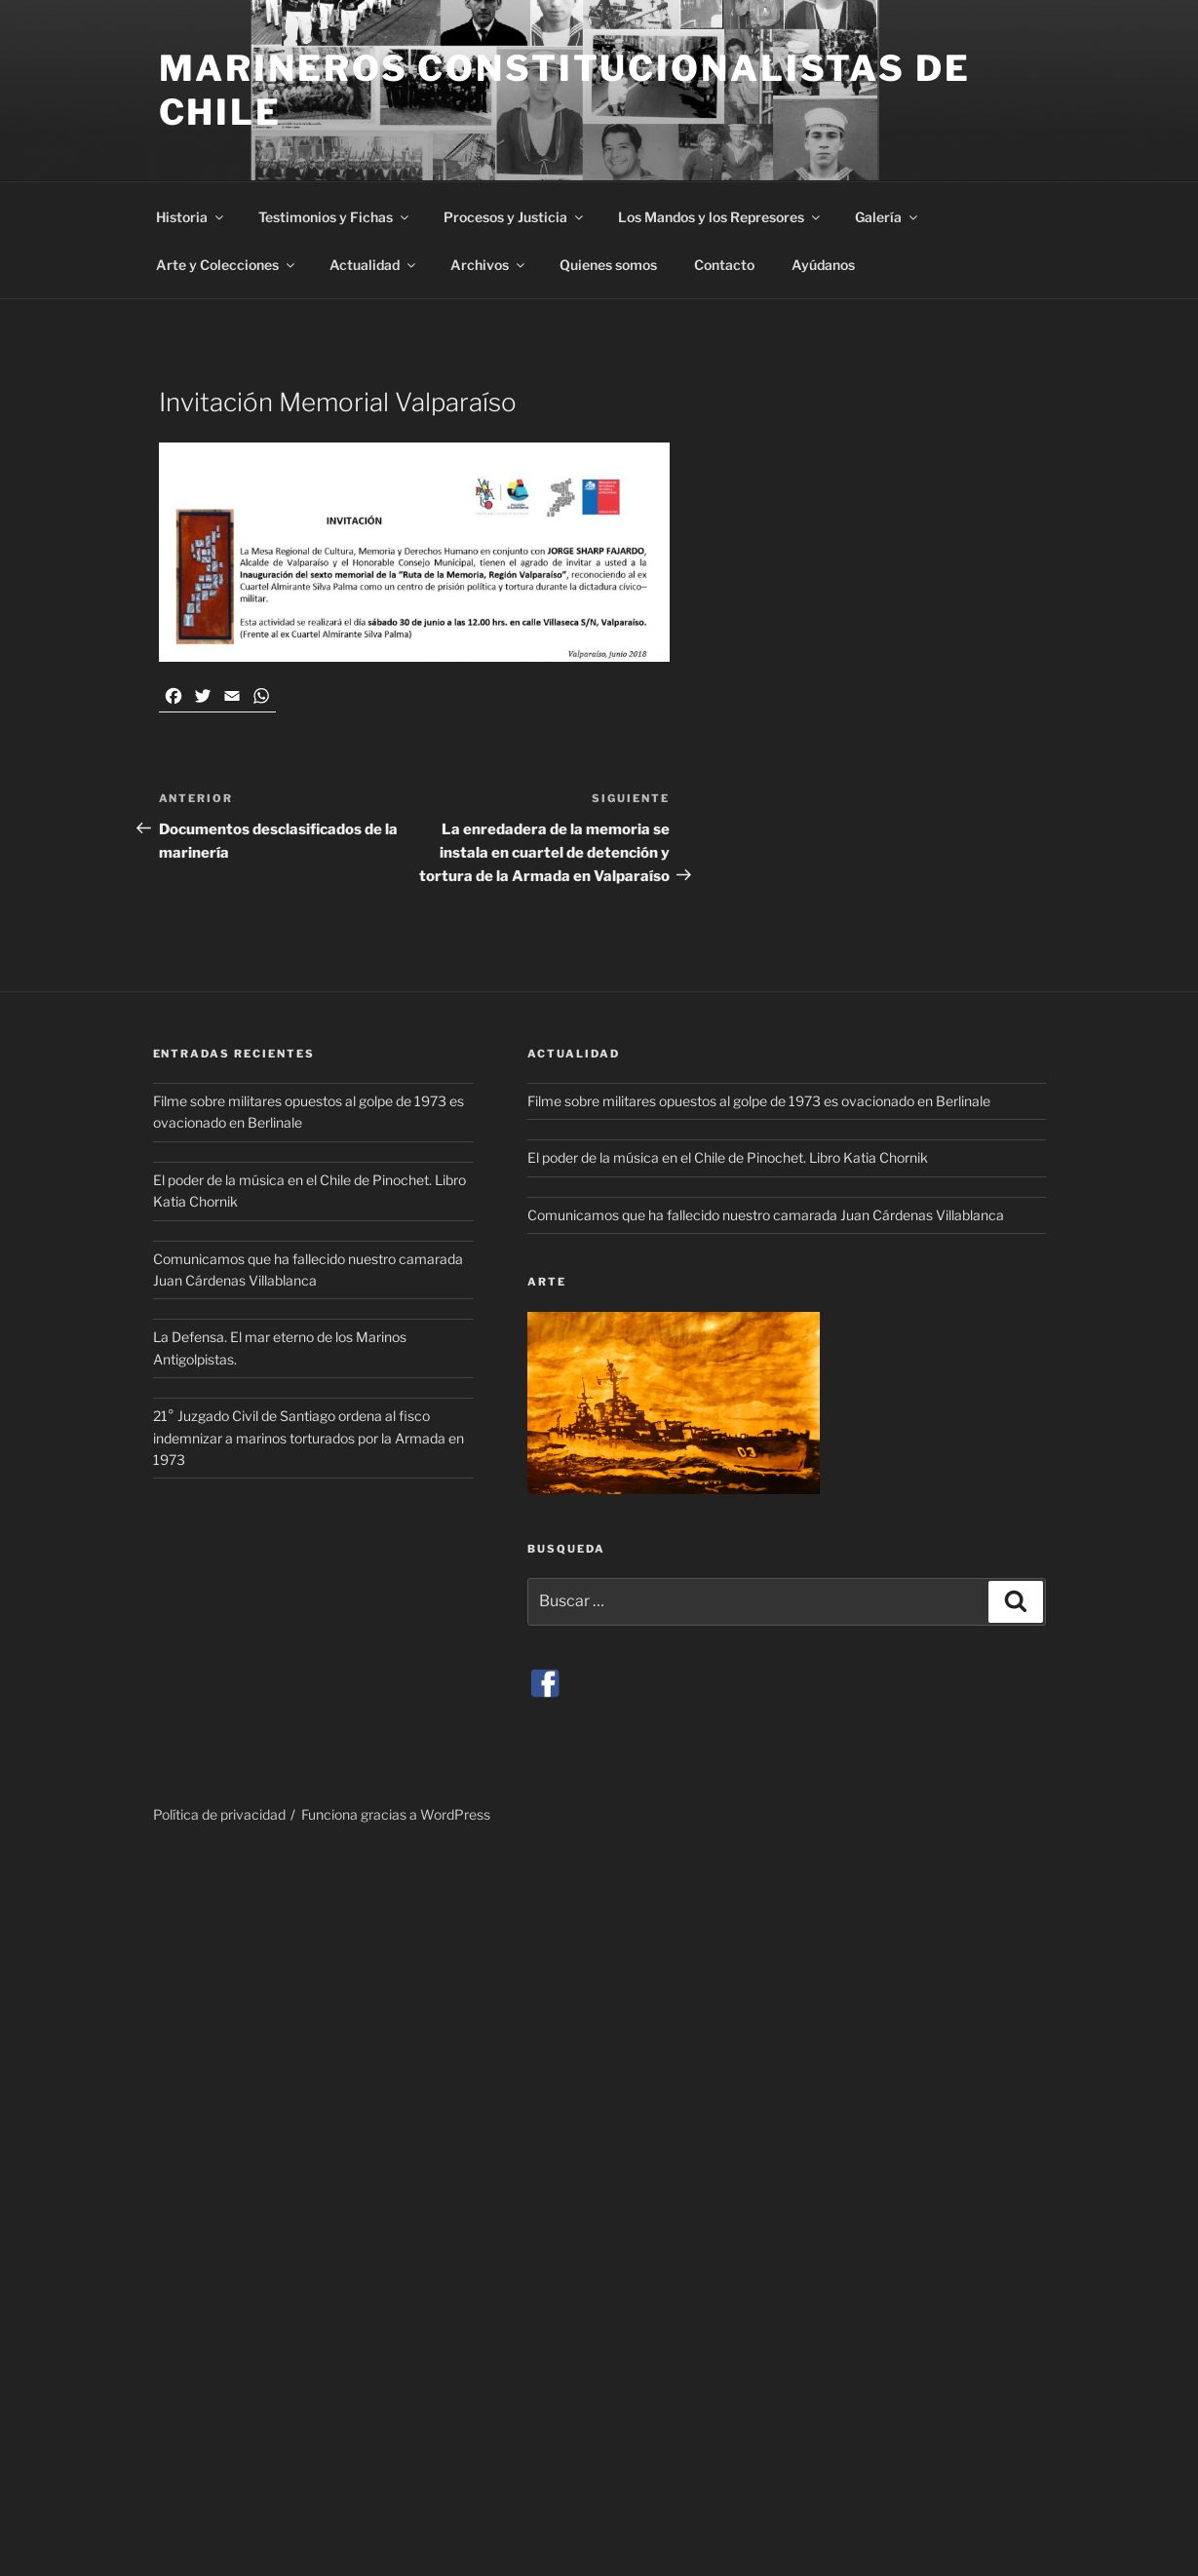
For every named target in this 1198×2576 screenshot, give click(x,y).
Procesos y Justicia (515, 217)
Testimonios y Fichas (334, 217)
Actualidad (373, 264)
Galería (887, 217)
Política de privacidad (219, 1814)
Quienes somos (608, 264)
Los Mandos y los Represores (720, 217)
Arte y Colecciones (226, 264)
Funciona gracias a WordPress (395, 1814)
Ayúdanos (823, 264)
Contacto (724, 264)
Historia (191, 217)
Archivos (488, 264)
